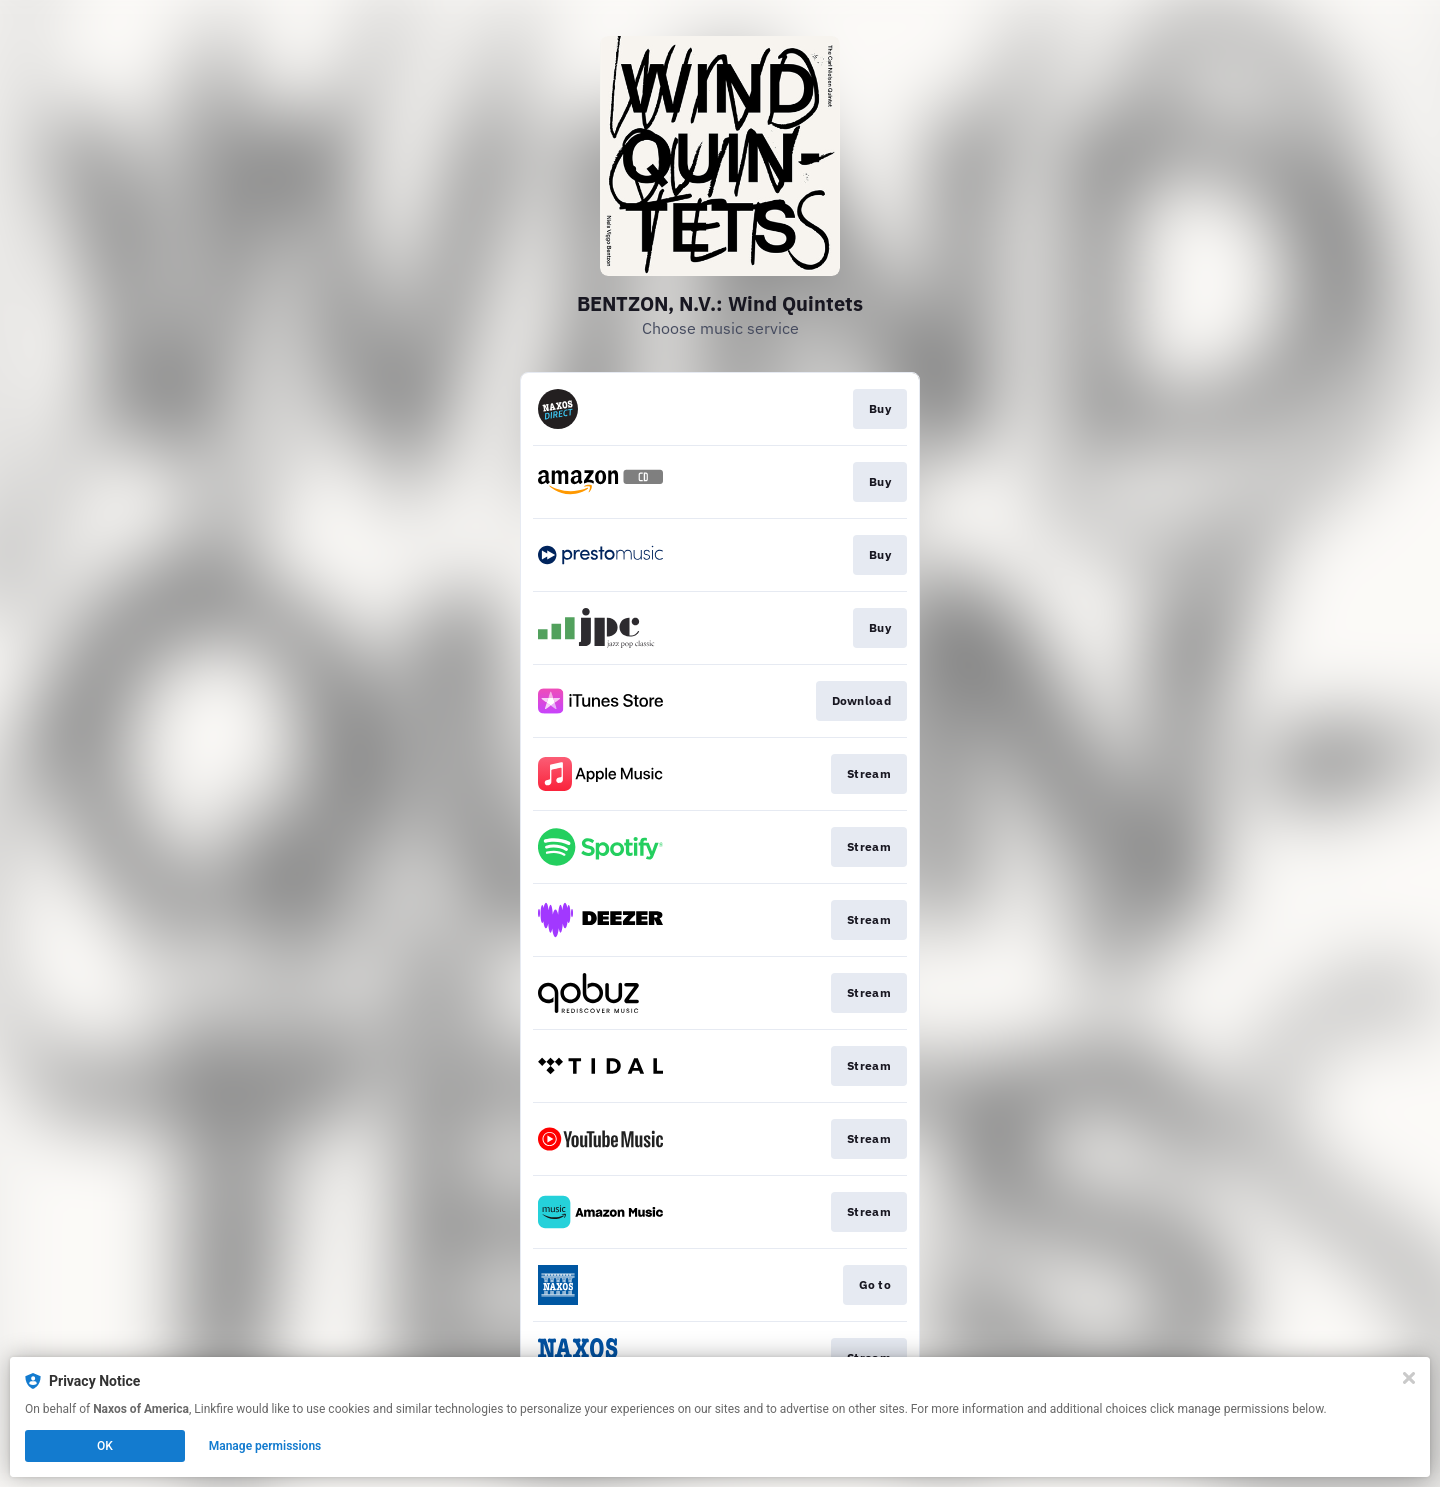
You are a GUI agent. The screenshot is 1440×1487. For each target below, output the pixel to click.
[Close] (1409, 1378)
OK (105, 1446)
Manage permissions (265, 1446)
